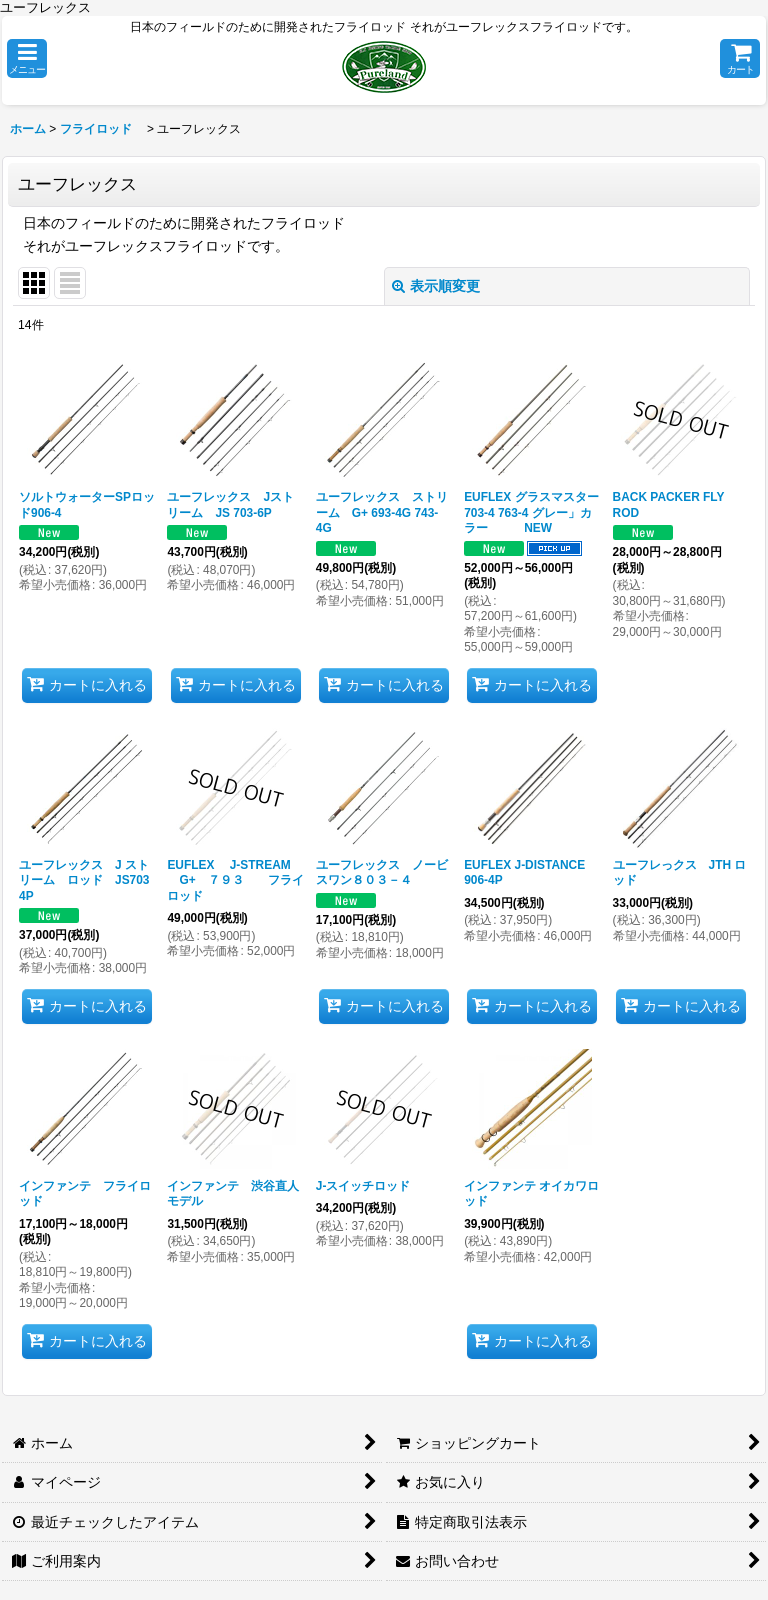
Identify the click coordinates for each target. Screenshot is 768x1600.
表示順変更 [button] (436, 286)
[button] (27, 58)
